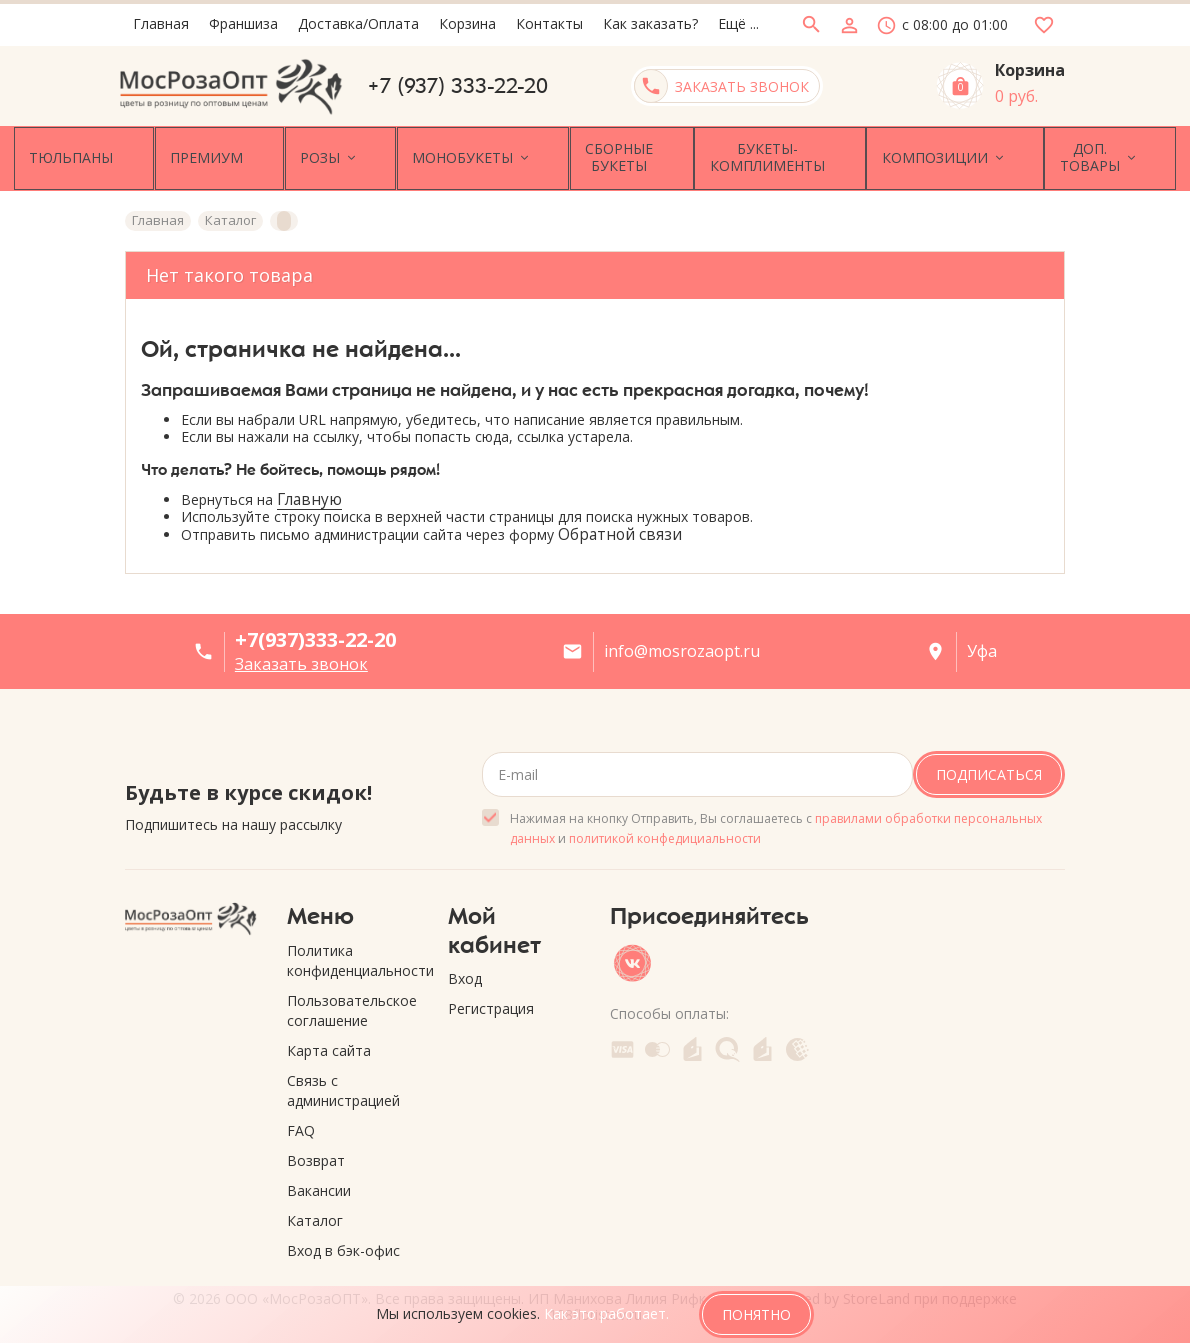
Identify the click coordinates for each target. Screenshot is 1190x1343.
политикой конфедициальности (665, 831)
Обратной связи (620, 528)
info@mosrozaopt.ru (682, 645)
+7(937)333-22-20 (315, 633)
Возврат (316, 1153)
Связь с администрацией (343, 1083)
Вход (465, 972)
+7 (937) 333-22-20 (458, 86)
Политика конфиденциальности (353, 953)
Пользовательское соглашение (352, 1003)
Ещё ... (738, 23)
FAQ (301, 1123)
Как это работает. (606, 1313)
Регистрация (491, 1002)
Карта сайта (329, 1043)
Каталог (315, 1213)
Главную (309, 492)
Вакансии (319, 1183)
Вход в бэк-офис (343, 1243)
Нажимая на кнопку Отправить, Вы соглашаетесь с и (776, 821)
